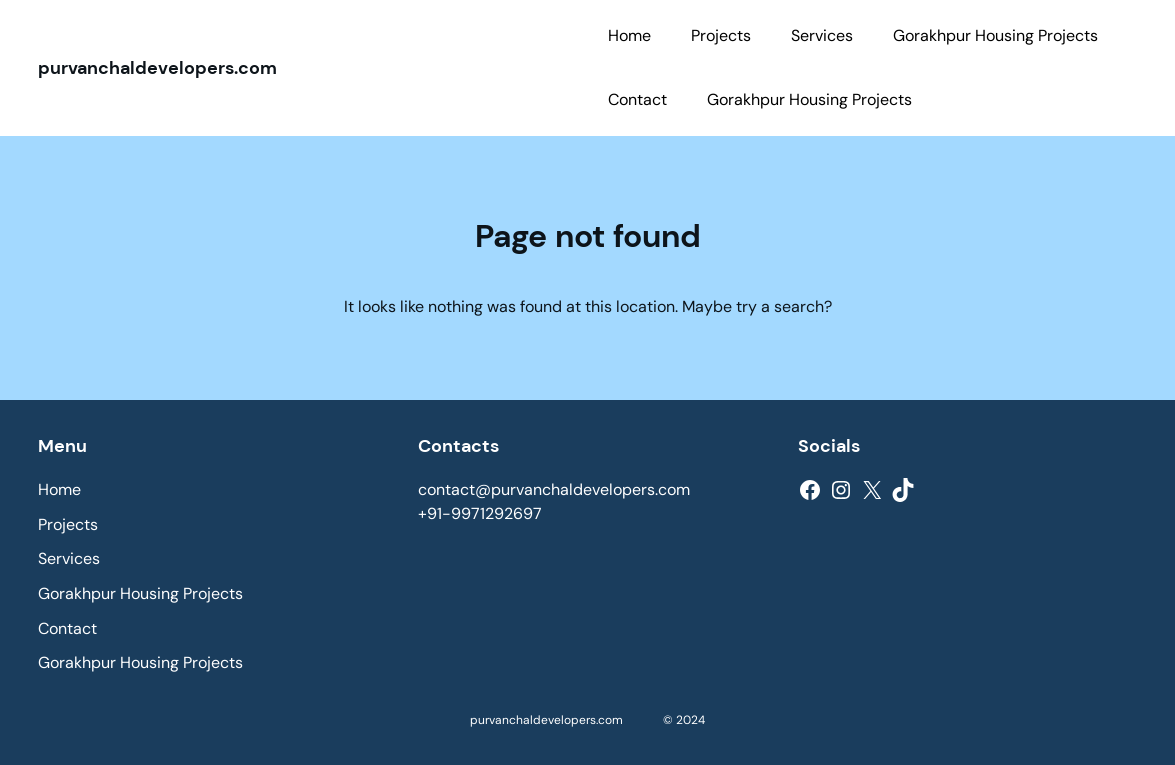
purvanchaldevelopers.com (157, 68)
